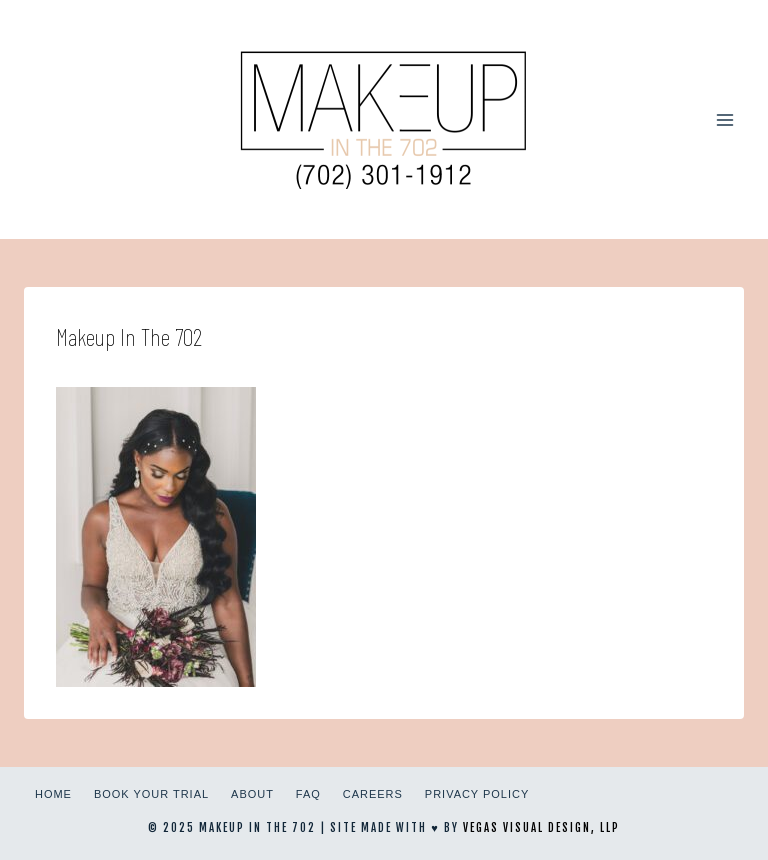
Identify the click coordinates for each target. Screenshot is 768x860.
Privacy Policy (477, 794)
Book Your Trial (151, 794)
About (252, 794)
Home (53, 794)
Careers (373, 794)
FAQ (308, 794)
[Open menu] (724, 119)
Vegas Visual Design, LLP (541, 828)
